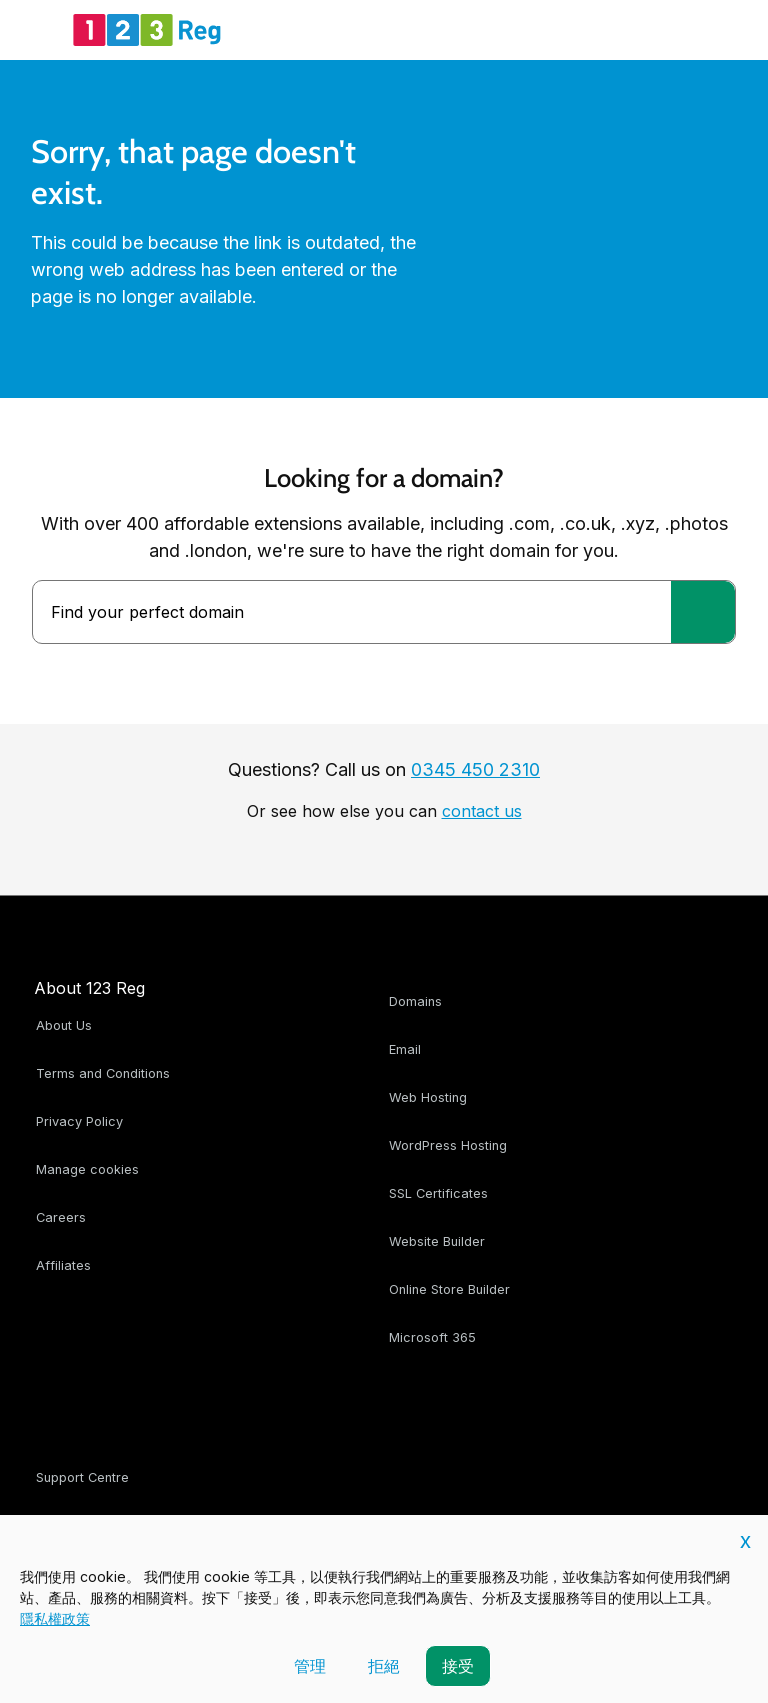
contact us (482, 811)
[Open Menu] (40, 30)
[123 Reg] (147, 30)
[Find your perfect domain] (703, 612)
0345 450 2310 (475, 769)
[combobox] (352, 612)
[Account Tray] (668, 30)
